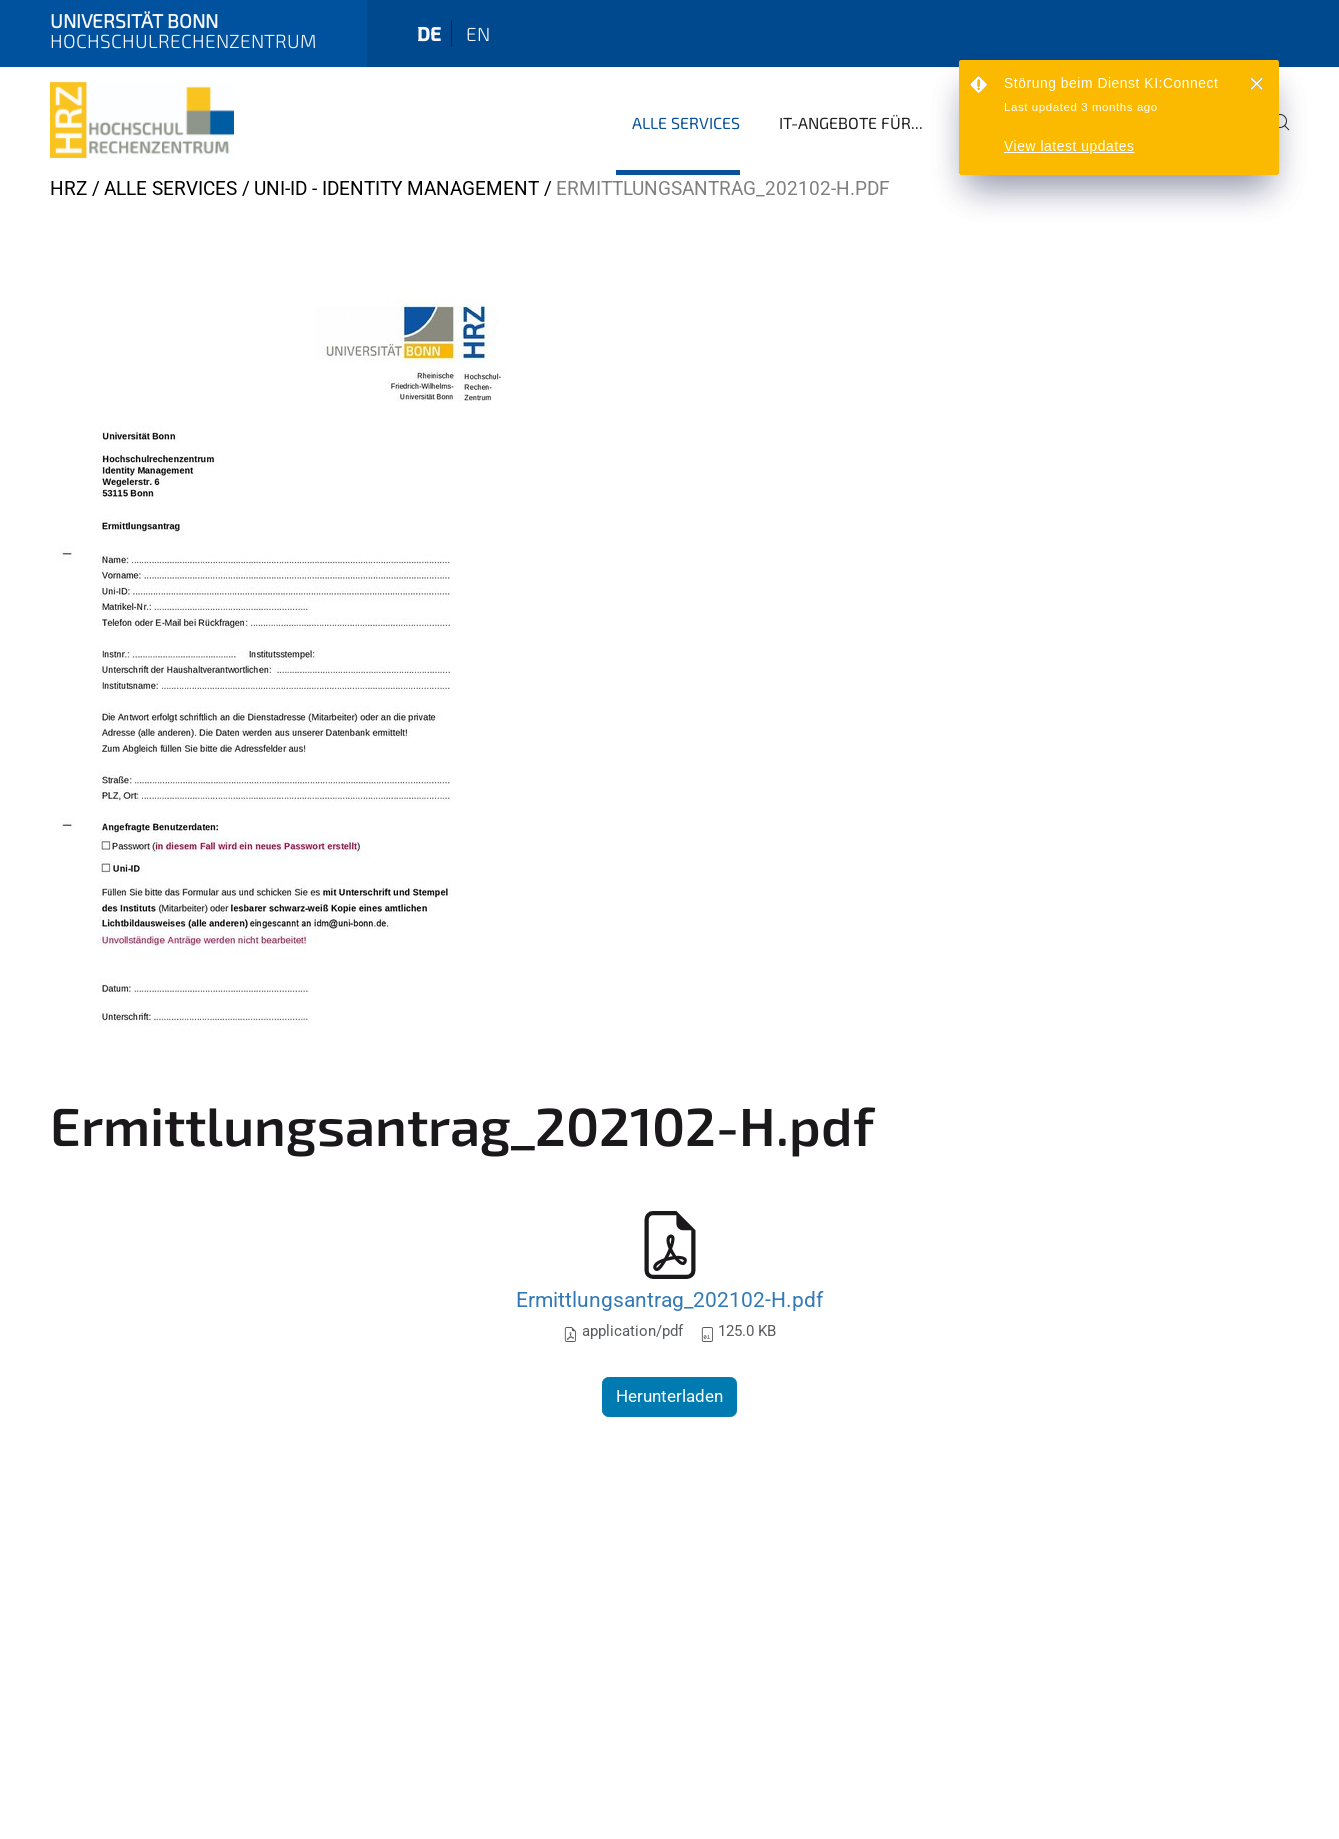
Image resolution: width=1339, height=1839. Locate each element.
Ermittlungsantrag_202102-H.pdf (669, 1299)
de (429, 33)
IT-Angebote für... (851, 122)
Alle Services (686, 122)
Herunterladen (669, 1396)
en (478, 33)
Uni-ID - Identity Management (396, 188)
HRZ (68, 188)
